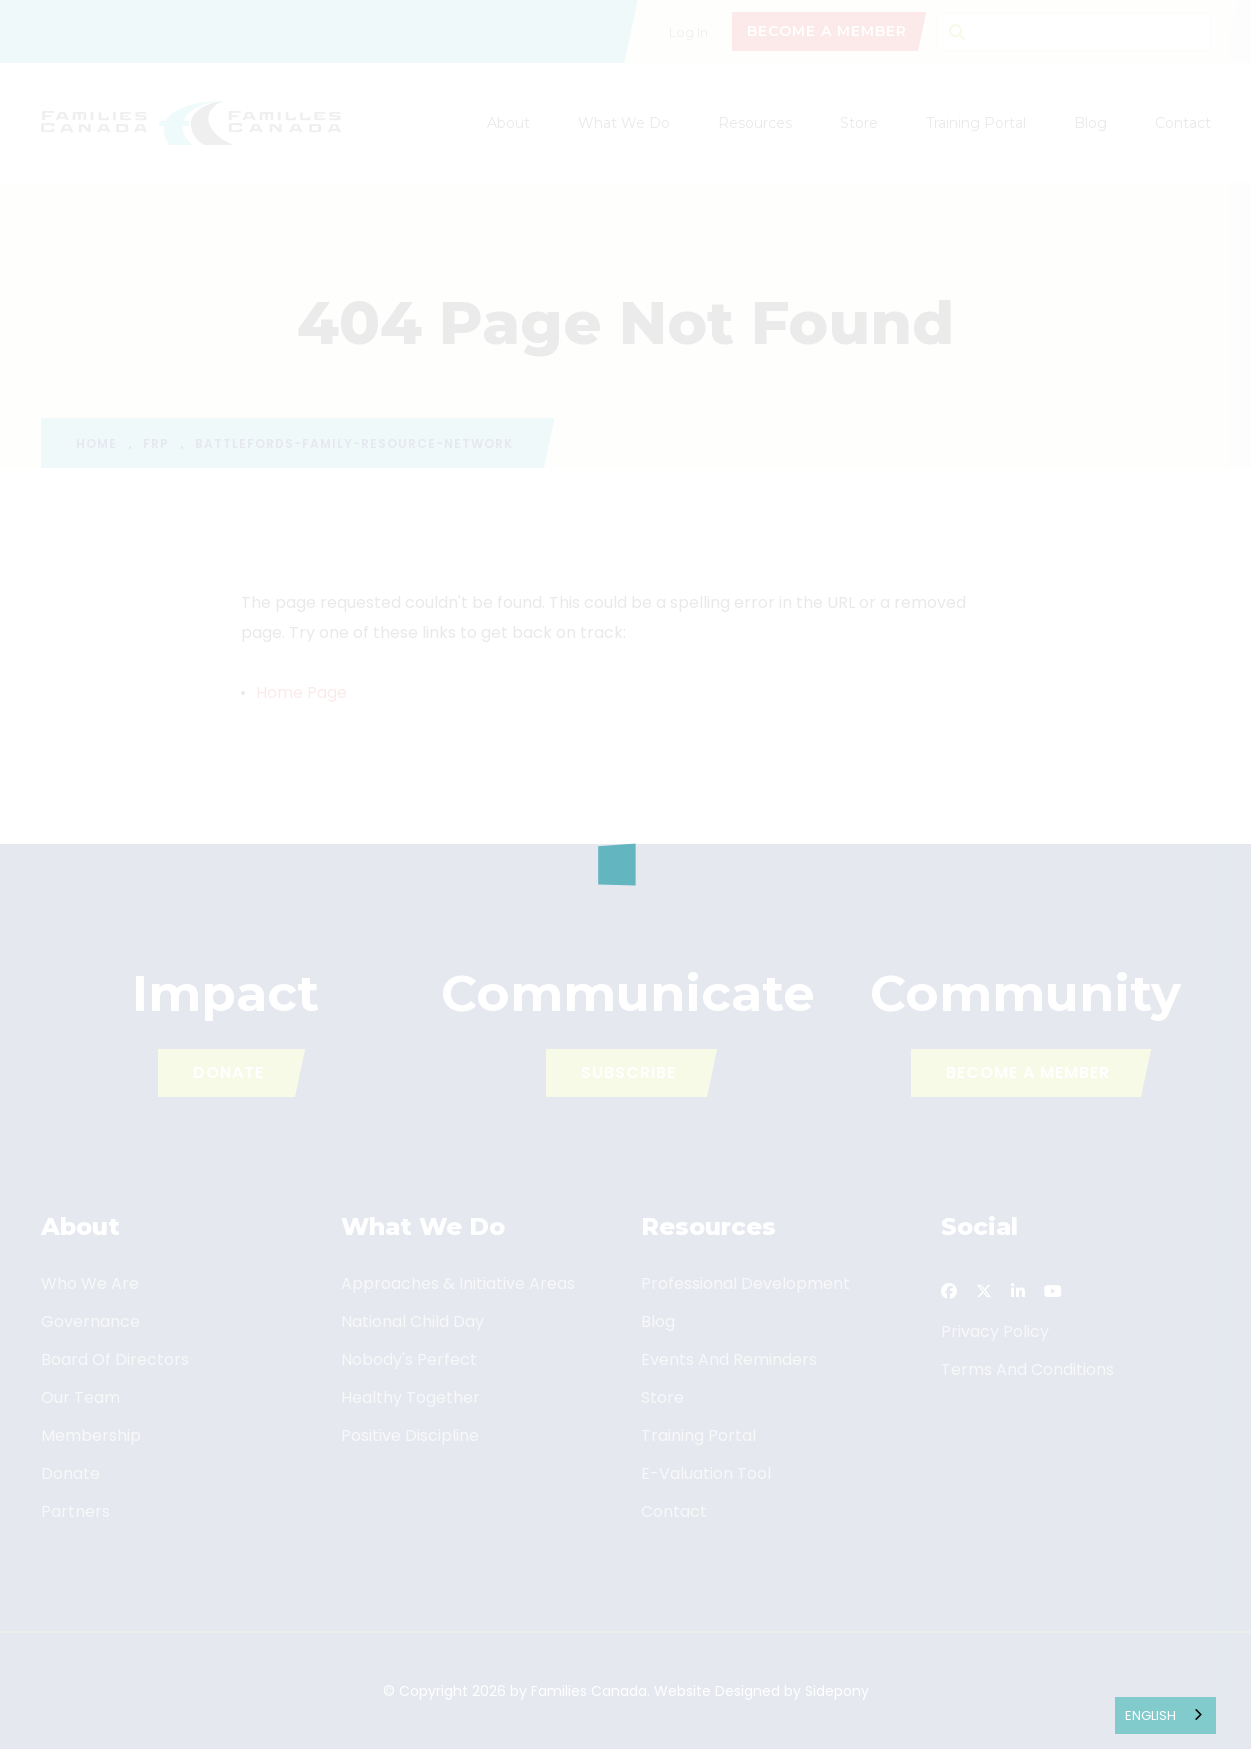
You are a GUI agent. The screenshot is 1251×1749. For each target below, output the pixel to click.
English (1150, 1715)
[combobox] (1165, 1715)
